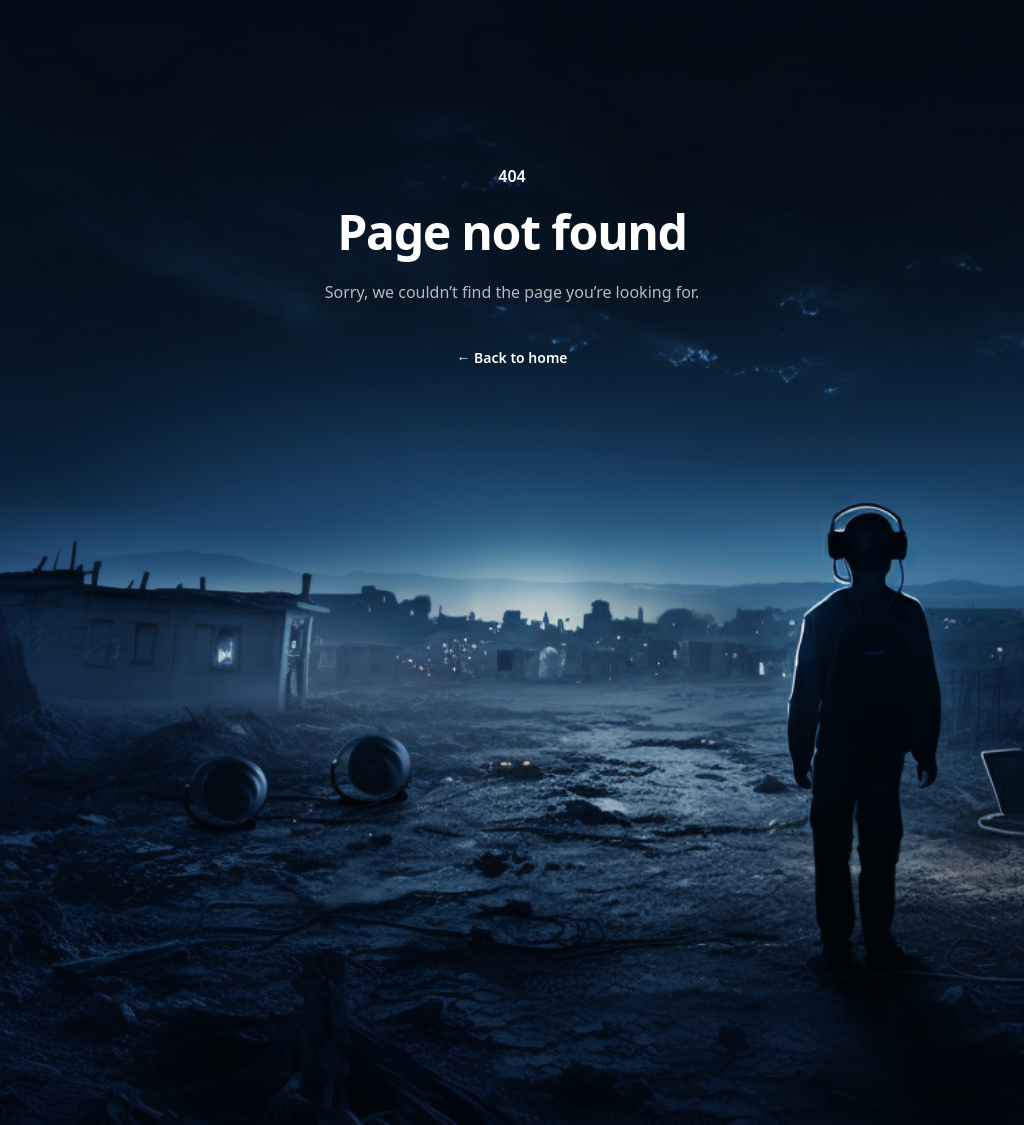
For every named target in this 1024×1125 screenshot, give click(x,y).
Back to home (511, 357)
